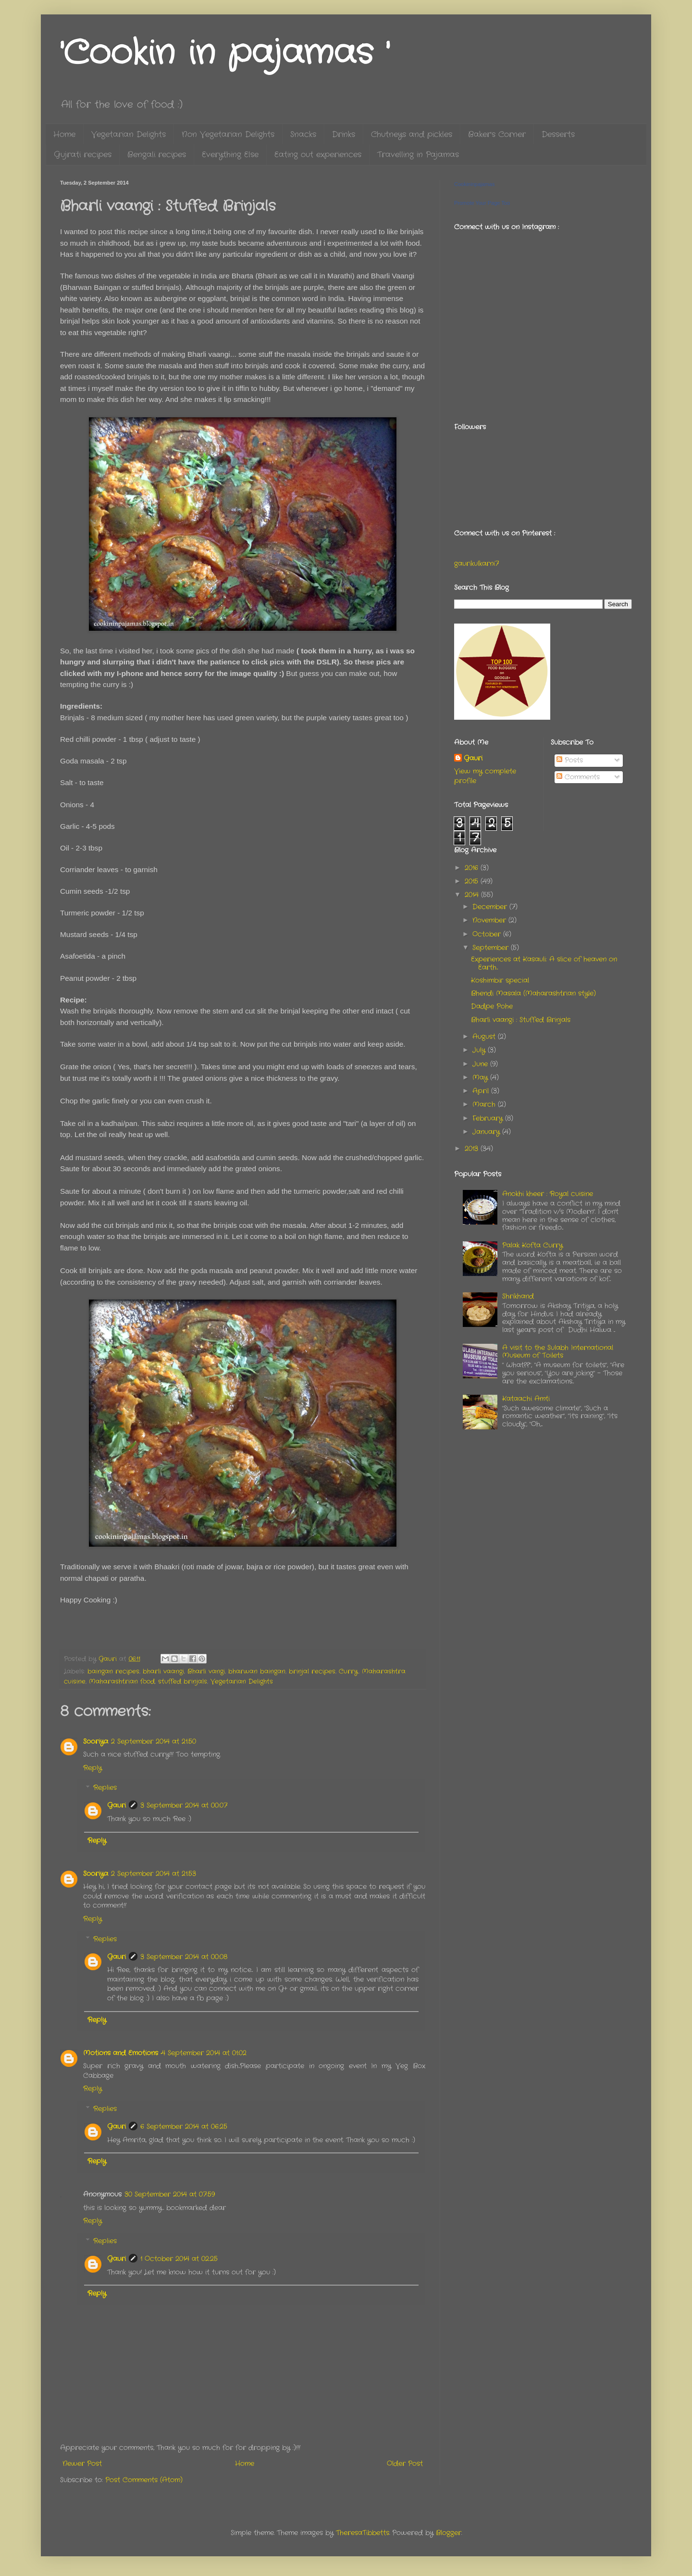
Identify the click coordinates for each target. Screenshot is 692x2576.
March (485, 1104)
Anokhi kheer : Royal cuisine (547, 1194)
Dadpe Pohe (492, 1006)
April (481, 1091)
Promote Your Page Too (482, 203)
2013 (473, 1148)
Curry (348, 1671)
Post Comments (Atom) (144, 2480)
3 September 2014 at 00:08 (183, 1957)
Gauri (116, 1805)
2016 (473, 868)
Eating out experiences (317, 154)
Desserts (558, 134)
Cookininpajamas (474, 184)
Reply (92, 1768)
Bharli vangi (206, 1671)
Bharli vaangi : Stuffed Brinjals (520, 1020)
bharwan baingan (256, 1671)
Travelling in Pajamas (418, 154)
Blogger (448, 2533)
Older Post (405, 2463)
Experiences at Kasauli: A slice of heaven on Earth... (544, 963)
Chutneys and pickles (411, 134)
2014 (473, 895)
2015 (473, 881)
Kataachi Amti (526, 1398)
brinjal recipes (312, 1671)
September (491, 947)
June (481, 1064)
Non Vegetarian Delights (228, 134)
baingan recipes (113, 1671)
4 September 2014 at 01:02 (204, 2053)
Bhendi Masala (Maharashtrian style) (533, 993)
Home (64, 134)
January (487, 1132)
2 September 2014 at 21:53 (153, 1873)
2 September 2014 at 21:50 (153, 1741)
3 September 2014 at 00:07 (183, 1805)
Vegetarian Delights (128, 134)
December (490, 907)
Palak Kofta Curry (532, 1245)
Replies (105, 1788)
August (485, 1036)
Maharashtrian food (122, 1681)
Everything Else (230, 154)
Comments (578, 777)
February (488, 1118)
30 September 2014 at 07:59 (169, 2194)
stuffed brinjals (182, 1681)
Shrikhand (518, 1296)
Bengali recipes (156, 154)
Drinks (343, 134)
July (480, 1050)
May (481, 1077)
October (487, 934)
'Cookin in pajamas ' (224, 54)
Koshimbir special (500, 980)
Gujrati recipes (82, 154)
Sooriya (95, 1741)
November (490, 920)
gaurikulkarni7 (476, 563)
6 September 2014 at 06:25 (183, 2126)
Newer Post (82, 2463)
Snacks (303, 134)
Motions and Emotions (120, 2053)
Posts (569, 760)
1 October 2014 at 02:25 (179, 2258)
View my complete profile (485, 776)
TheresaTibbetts (362, 2533)
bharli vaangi (163, 1671)
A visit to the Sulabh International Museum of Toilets (557, 1352)
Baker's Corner (497, 134)
